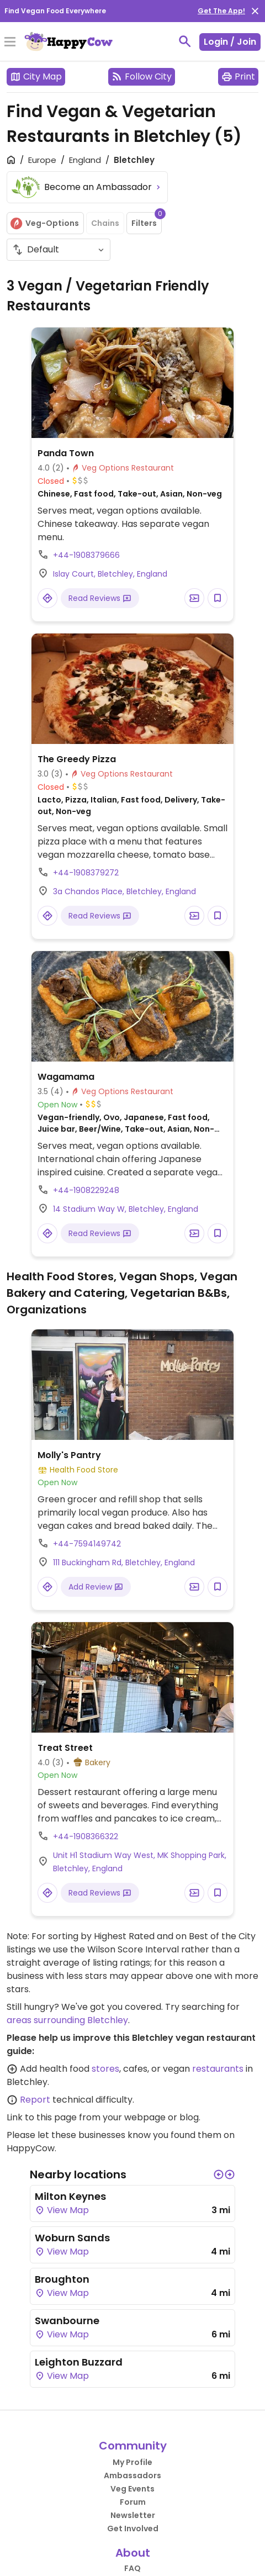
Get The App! (221, 10)
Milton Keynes (70, 2196)
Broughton (62, 2279)
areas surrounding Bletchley (67, 2020)
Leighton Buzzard (79, 2362)
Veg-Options (44, 223)
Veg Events (132, 2488)
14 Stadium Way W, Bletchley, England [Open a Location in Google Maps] (125, 1209)
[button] (218, 2174)
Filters (146, 220)
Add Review (95, 1586)
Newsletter (132, 2515)
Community (133, 2445)
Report (35, 2099)
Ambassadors (132, 2475)
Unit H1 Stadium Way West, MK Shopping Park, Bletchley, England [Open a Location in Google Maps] (139, 1862)
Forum (133, 2502)
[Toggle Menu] (10, 42)
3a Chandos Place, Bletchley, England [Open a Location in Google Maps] (124, 891)
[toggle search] (185, 41)
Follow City (142, 76)
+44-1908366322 (85, 1836)
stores (105, 2068)
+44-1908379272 (86, 872)
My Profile (132, 2462)
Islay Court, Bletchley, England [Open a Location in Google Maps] (110, 573)
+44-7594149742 (87, 1543)
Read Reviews (99, 598)
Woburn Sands (72, 2238)
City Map (36, 76)
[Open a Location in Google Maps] (47, 598)
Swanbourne (67, 2320)
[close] (255, 11)
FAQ (132, 2568)
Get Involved (132, 2528)
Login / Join (230, 41)
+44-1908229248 (86, 1190)
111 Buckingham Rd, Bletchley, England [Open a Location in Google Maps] (124, 1562)
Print (238, 76)
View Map (62, 2210)
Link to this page (42, 2117)
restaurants (217, 2068)
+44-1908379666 (86, 555)
